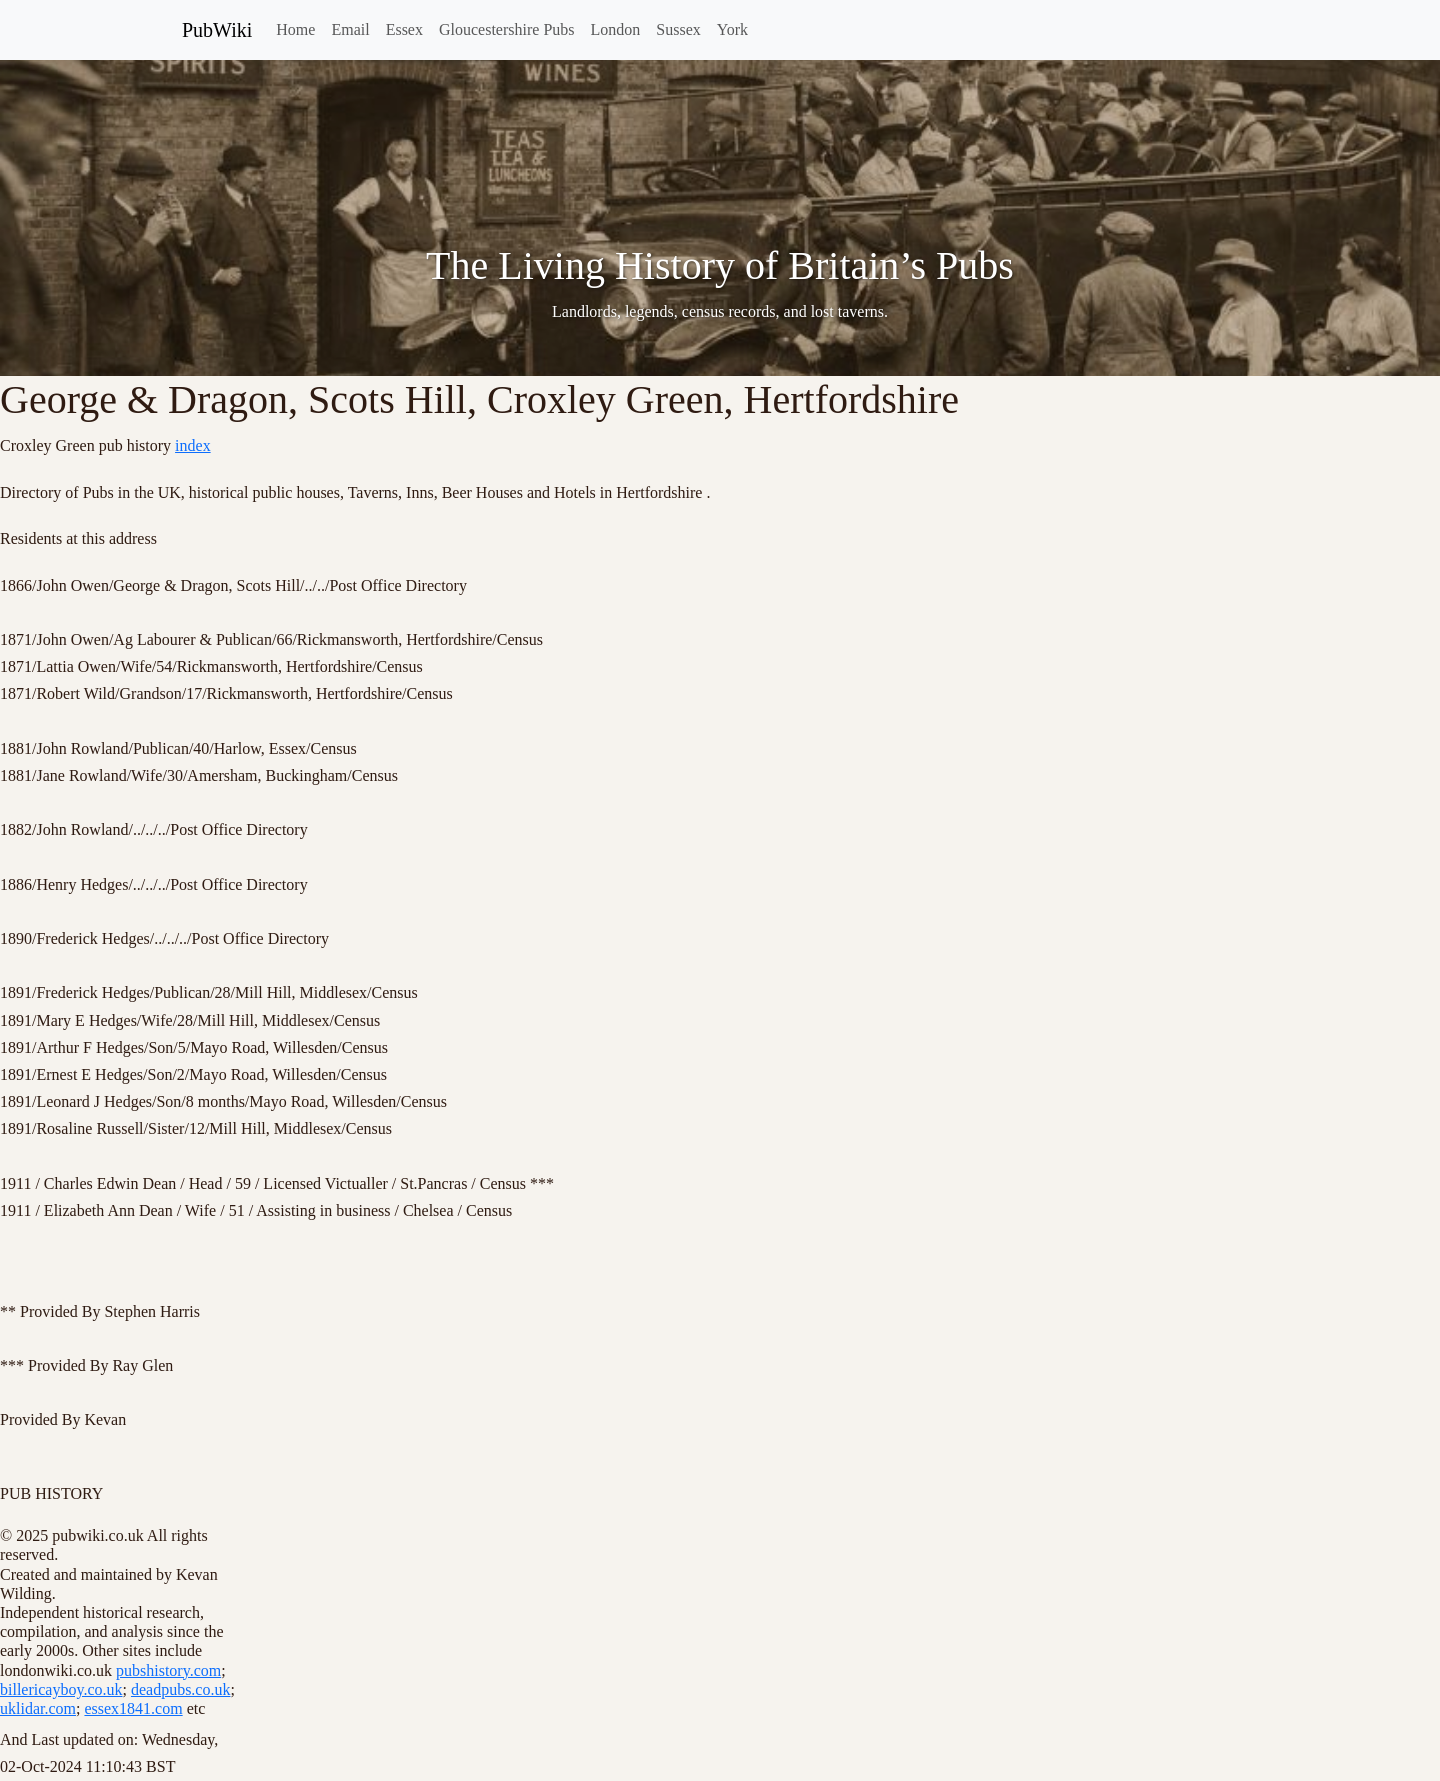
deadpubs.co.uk (181, 1689)
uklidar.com (38, 1708)
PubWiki (217, 30)
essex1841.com (133, 1708)
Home (295, 29)
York (732, 29)
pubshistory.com (168, 1670)
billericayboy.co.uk (61, 1689)
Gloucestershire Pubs (507, 29)
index (193, 445)
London (616, 29)
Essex (404, 29)
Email (350, 29)
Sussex (678, 29)
